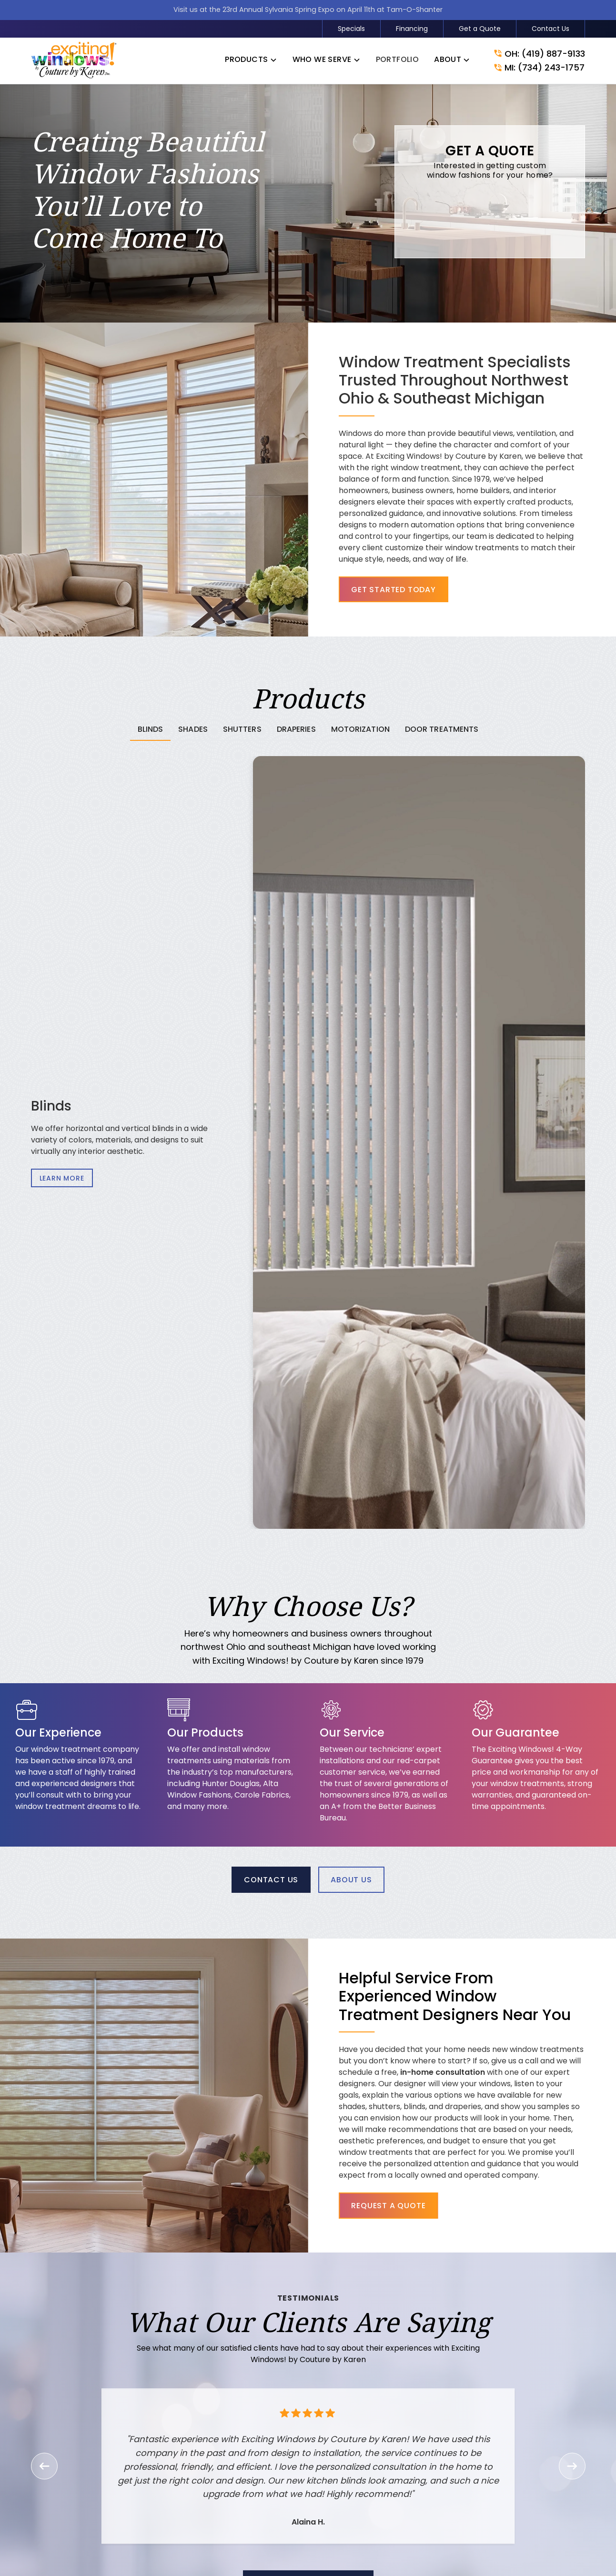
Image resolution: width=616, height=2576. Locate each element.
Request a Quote (413, 2205)
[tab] (150, 730)
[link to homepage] (74, 60)
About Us (351, 1879)
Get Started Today (393, 589)
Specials (351, 28)
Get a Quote (480, 28)
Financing (412, 28)
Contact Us (550, 28)
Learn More (62, 1178)
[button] (250, 61)
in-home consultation (467, 2072)
